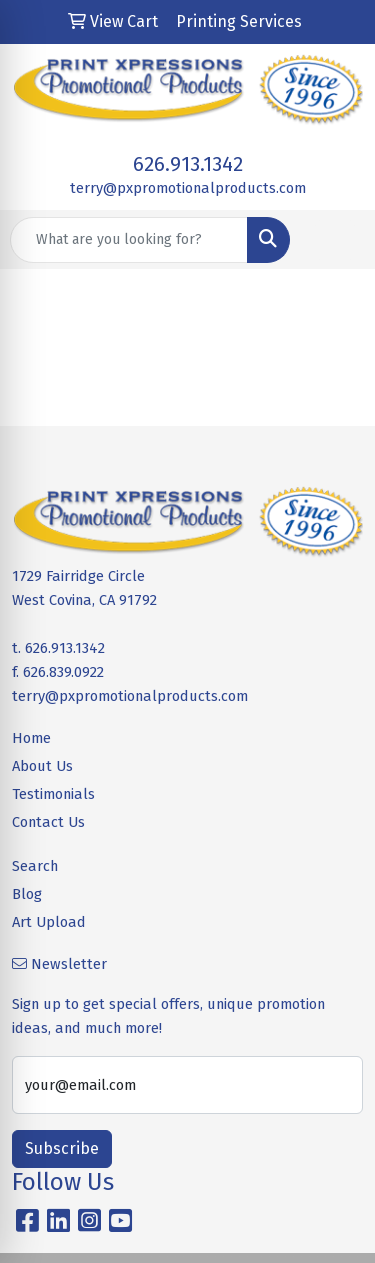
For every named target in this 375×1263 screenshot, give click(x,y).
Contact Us (48, 822)
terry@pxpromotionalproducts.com (188, 188)
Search (35, 866)
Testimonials (53, 794)
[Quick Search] (129, 240)
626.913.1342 (188, 164)
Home (31, 738)
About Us (42, 766)
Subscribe (62, 1148)
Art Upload (49, 922)
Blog (27, 894)
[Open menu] (335, 240)
